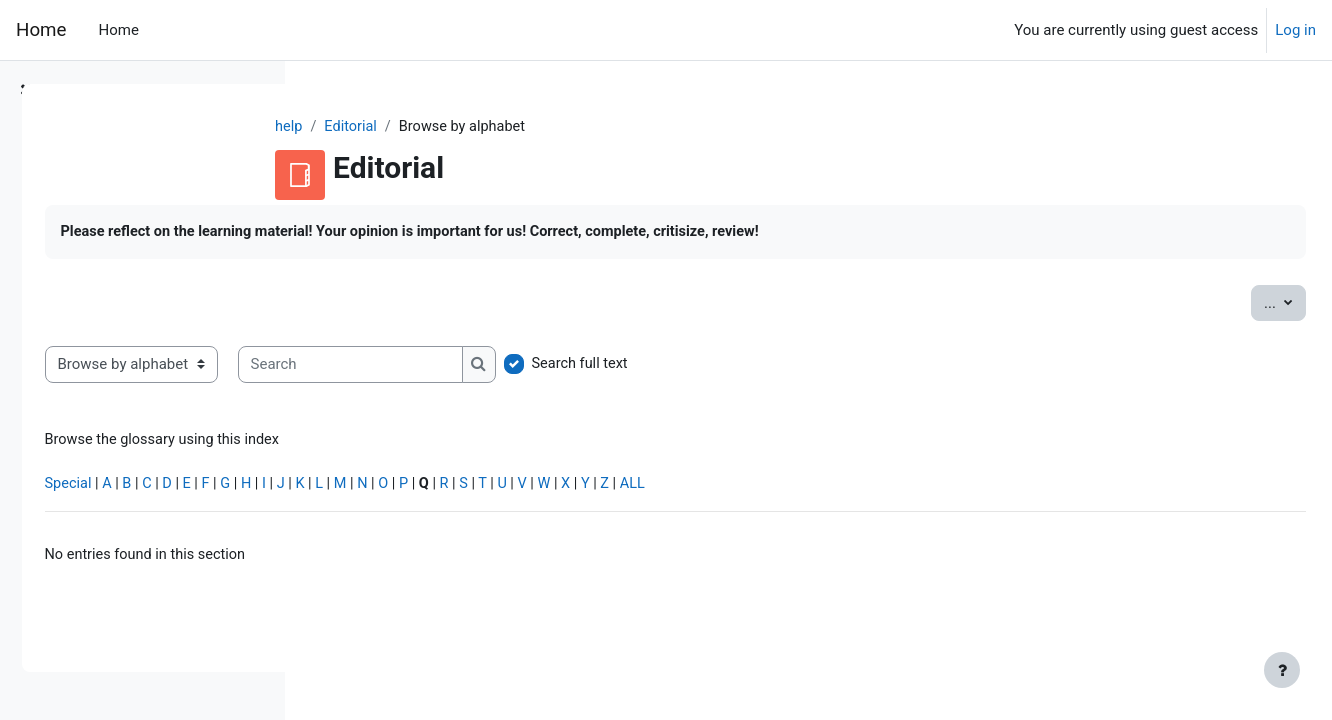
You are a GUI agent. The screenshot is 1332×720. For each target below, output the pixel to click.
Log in (1295, 30)
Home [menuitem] (118, 30)
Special (348, 488)
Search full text (861, 366)
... (1240, 302)
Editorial (470, 127)
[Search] (629, 366)
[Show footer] (1282, 670)
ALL (932, 488)
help (407, 127)
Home (41, 30)
